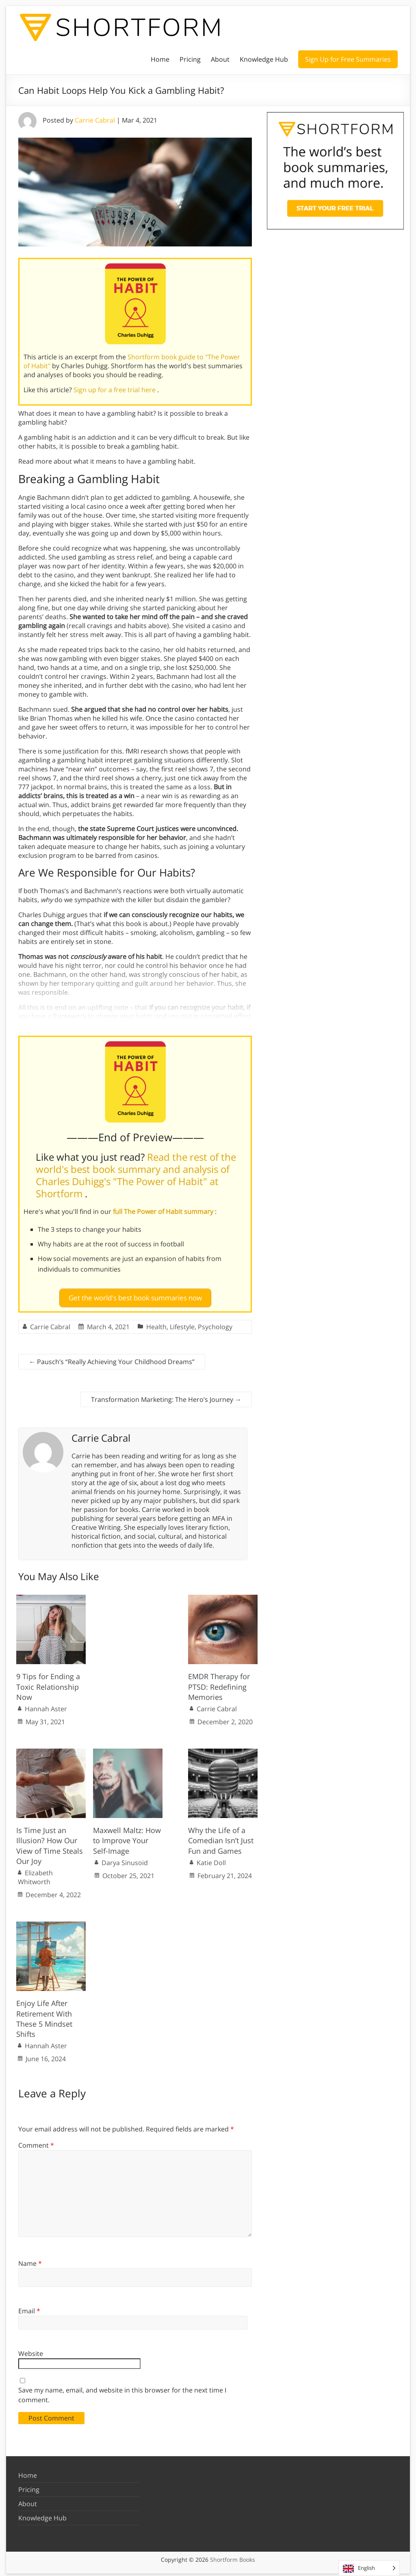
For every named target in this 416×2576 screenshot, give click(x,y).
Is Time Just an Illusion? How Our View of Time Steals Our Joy (49, 1842)
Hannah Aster (46, 1705)
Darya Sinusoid (125, 1859)
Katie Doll (211, 1859)
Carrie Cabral (95, 120)
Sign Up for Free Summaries (348, 59)
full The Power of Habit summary (164, 1211)
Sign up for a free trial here (115, 389)
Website (30, 2350)
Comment (36, 2142)
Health (156, 1323)
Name (30, 2259)
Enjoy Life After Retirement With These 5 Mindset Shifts (44, 2015)
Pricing (190, 59)
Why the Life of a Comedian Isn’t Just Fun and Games (221, 1837)
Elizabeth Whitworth (35, 1874)
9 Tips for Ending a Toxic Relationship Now (48, 1683)
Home (160, 59)
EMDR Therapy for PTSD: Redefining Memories (219, 1683)
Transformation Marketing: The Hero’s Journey (166, 1396)
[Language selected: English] (369, 2568)
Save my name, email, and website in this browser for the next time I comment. (122, 2391)
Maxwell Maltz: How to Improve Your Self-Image (127, 1837)
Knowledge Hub (264, 59)
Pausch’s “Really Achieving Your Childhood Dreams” (112, 1358)
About (220, 59)
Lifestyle (182, 1323)
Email (29, 2307)
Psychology (215, 1323)
